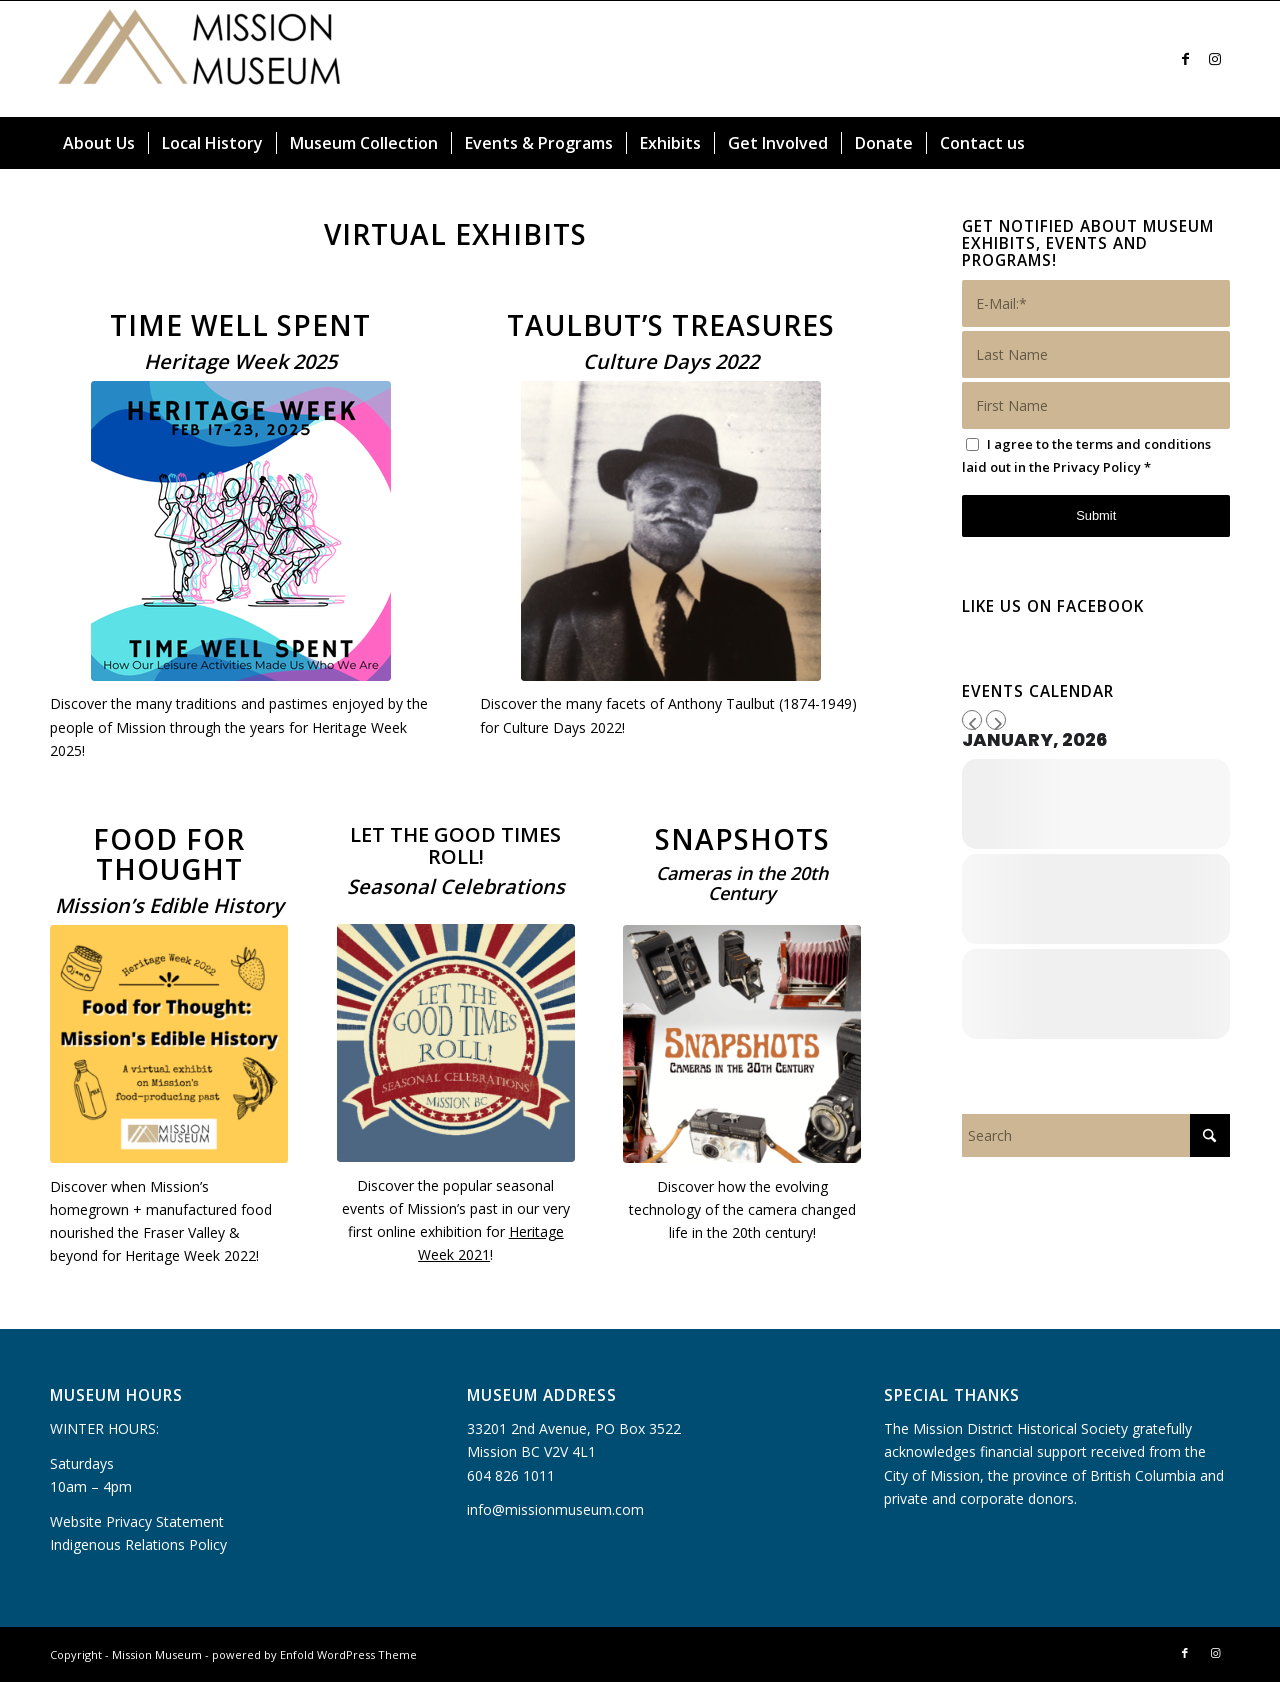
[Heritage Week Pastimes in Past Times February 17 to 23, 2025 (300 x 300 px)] (241, 531)
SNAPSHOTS (742, 839)
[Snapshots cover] (742, 1044)
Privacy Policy (1097, 467)
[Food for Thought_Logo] (169, 1044)
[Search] (1218, 143)
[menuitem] (99, 143)
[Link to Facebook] (1185, 59)
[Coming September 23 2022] (671, 531)
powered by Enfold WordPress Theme (314, 1654)
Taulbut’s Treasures (671, 325)
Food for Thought (169, 854)
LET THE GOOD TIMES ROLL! (455, 845)
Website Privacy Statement (137, 1521)
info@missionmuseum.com (555, 1509)
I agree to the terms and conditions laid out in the (1086, 455)
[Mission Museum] (200, 59)
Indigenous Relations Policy (138, 1544)
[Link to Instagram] (1215, 59)
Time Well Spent (240, 325)
